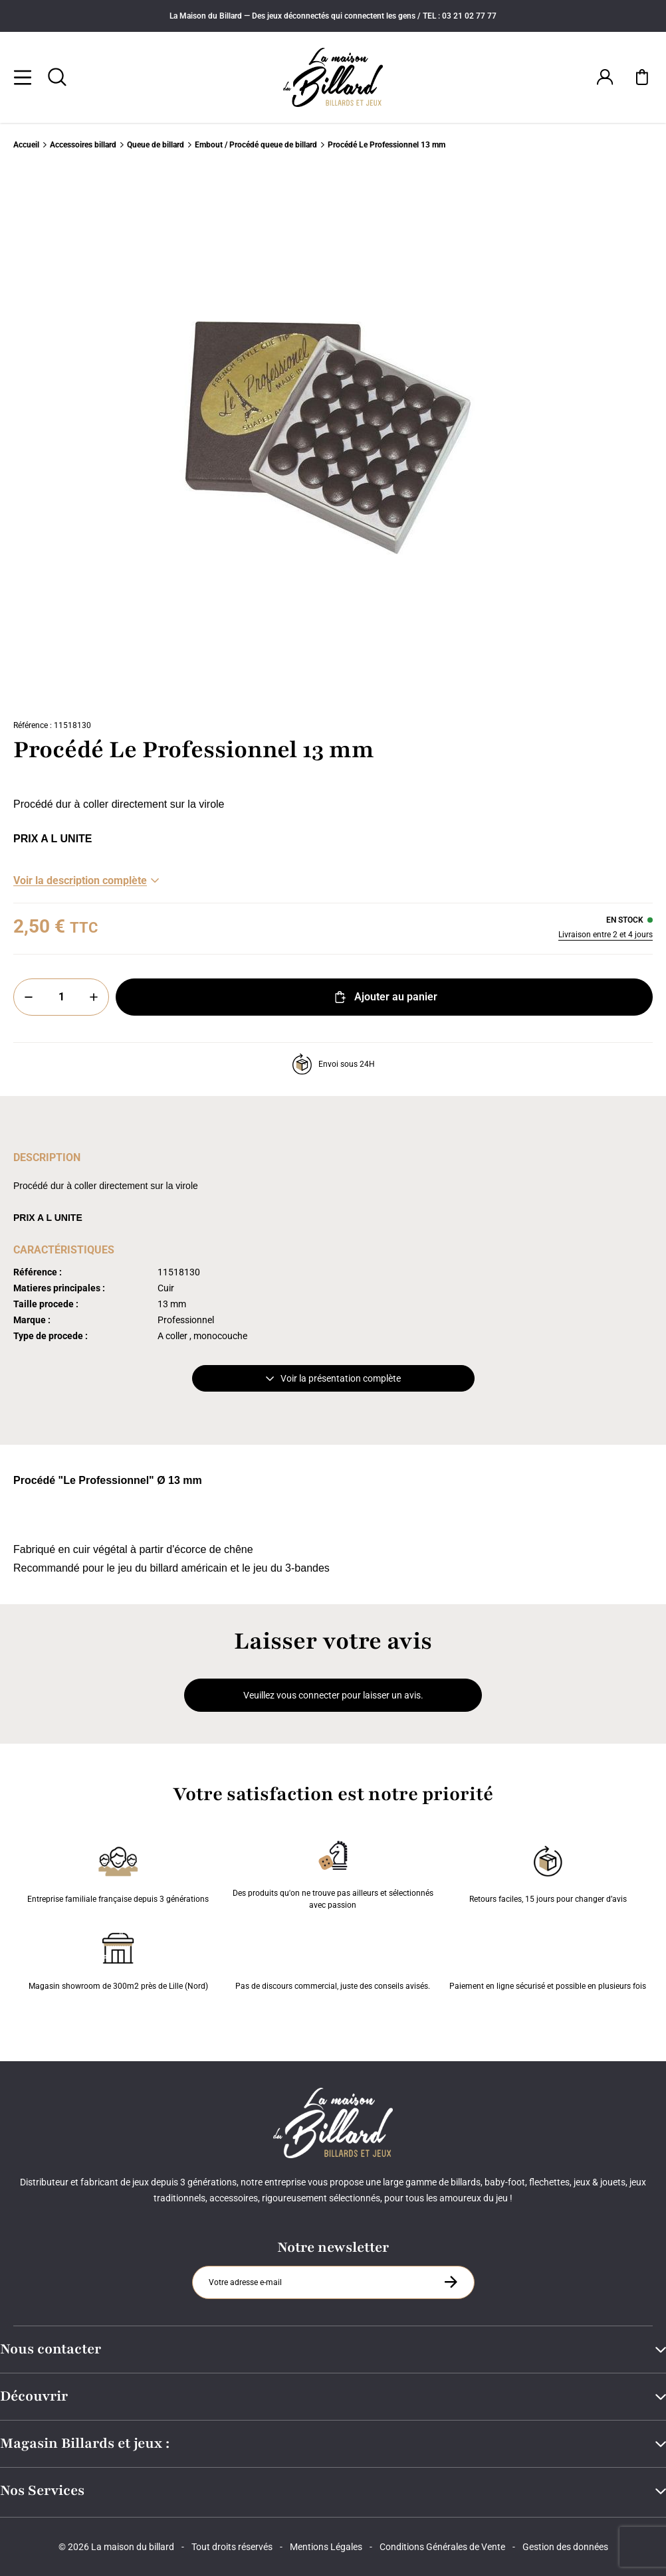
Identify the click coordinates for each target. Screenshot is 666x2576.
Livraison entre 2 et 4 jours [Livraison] (605, 934)
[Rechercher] (57, 77)
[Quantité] (61, 997)
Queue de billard (155, 144)
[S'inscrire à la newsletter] (451, 2282)
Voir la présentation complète (333, 1378)
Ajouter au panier (384, 997)
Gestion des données (565, 2546)
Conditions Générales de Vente (442, 2546)
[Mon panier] (642, 77)
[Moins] (28, 997)
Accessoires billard (83, 144)
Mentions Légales (326, 2546)
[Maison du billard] (333, 77)
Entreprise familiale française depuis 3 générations (118, 1872)
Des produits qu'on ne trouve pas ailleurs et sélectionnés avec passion (333, 1872)
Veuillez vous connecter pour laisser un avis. (333, 1695)
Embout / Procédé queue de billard (256, 144)
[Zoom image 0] (333, 437)
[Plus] (93, 997)
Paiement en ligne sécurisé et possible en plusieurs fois (547, 1959)
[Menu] (22, 77)
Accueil (26, 144)
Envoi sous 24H (333, 1064)
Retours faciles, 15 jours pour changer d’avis (548, 1872)
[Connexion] (604, 77)
